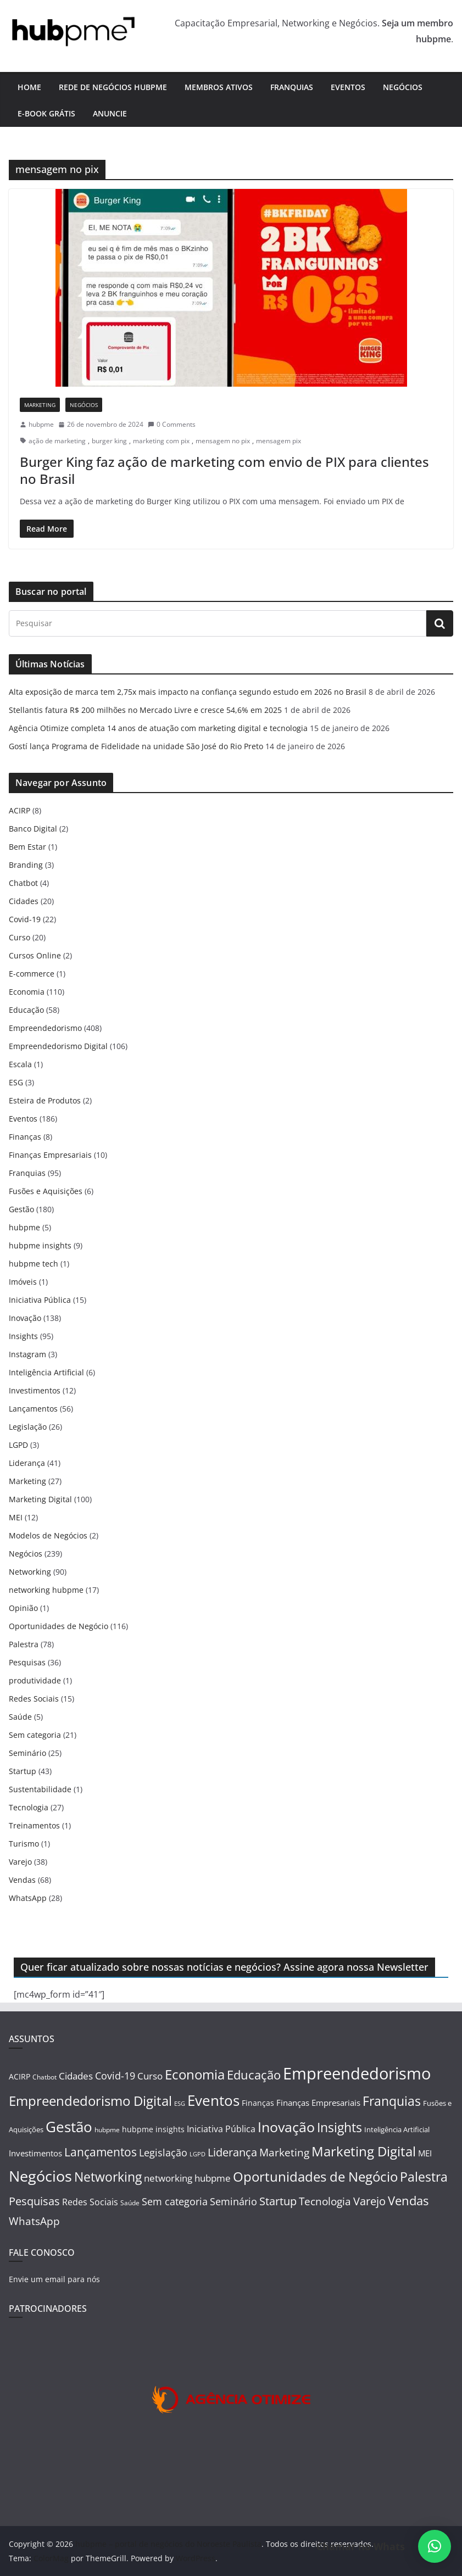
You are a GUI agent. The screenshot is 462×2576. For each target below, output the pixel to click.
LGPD (18, 1445)
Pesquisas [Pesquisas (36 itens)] (34, 2201)
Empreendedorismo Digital (58, 1046)
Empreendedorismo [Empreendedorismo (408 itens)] (357, 2073)
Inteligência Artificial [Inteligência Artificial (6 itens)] (397, 2129)
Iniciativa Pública (40, 1300)
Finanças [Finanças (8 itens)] (258, 2103)
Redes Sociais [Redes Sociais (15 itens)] (90, 2202)
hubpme (41, 424)
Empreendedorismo (45, 1028)
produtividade (35, 1680)
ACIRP (19, 810)
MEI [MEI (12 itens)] (425, 2153)
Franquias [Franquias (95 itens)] (392, 2101)
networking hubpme (46, 1590)
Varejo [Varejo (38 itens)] (369, 2201)
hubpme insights (40, 1245)
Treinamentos (34, 1825)
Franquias (291, 87)
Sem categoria (35, 1735)
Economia (26, 991)
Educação (26, 1010)
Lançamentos (33, 1408)
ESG (16, 1082)
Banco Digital (33, 828)
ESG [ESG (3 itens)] (179, 2103)
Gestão (21, 1209)
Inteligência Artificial (46, 1372)
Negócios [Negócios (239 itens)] (40, 2176)
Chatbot (23, 883)
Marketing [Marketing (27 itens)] (284, 2152)
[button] (434, 2546)
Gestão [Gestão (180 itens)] (69, 2127)
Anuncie (110, 113)
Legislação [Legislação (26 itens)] (163, 2152)
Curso (19, 937)
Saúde (20, 1716)
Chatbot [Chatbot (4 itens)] (44, 2077)
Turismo (24, 1843)
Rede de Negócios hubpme (113, 87)
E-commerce (31, 973)
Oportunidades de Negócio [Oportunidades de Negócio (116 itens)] (315, 2176)
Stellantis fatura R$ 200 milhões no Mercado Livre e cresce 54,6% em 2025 (145, 710)
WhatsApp (28, 1898)
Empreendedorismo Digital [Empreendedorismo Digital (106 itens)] (90, 2101)
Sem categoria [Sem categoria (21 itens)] (175, 2201)
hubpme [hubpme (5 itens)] (107, 2129)
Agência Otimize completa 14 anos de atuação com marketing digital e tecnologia (158, 728)
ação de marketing (57, 440)
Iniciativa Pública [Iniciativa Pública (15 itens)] (221, 2129)
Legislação (28, 1426)
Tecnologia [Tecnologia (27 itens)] (325, 2201)
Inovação (25, 1318)
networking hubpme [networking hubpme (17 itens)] (187, 2178)
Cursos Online (35, 955)
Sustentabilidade (40, 1789)
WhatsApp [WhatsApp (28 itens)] (34, 2221)
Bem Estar (27, 846)
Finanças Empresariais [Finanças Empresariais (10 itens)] (318, 2102)
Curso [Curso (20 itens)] (150, 2075)
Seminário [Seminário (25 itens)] (233, 2201)
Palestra (23, 1644)
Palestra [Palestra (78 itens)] (424, 2176)
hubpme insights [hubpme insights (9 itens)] (153, 2129)
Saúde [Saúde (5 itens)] (130, 2202)
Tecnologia (28, 1807)
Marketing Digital (40, 1499)
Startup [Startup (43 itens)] (278, 2201)
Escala (20, 1064)
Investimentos (34, 1390)
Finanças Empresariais (50, 1155)
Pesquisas (27, 1662)
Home (29, 87)
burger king (109, 440)
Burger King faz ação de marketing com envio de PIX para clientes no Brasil (224, 470)
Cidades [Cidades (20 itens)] (76, 2075)
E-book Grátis (46, 113)
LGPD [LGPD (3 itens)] (197, 2154)
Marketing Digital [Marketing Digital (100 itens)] (363, 2151)
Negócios (402, 87)
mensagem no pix (223, 440)
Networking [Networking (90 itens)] (108, 2176)
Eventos (348, 87)
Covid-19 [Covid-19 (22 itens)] (115, 2075)
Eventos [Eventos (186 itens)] (213, 2100)
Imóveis (23, 1281)
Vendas (22, 1880)
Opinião (23, 1608)
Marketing (39, 405)
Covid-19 (25, 919)
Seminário (27, 1753)
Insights (23, 1336)
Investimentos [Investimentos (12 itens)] (35, 2153)
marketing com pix (161, 440)
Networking (30, 1571)
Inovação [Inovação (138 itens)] (286, 2126)
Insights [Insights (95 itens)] (339, 2127)
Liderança (27, 1463)
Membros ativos (219, 87)
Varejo (20, 1861)
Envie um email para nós (54, 2279)
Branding (26, 865)
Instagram (27, 1354)
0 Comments (172, 424)
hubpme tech (33, 1263)
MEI (16, 1517)
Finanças (25, 1136)
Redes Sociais (34, 1698)
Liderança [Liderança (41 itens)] (232, 2152)
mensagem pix (278, 440)
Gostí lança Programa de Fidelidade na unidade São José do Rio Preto (136, 746)
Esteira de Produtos (45, 1100)
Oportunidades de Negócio (58, 1626)
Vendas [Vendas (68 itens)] (408, 2200)
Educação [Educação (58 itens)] (254, 2075)
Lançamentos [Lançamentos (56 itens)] (100, 2152)
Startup (22, 1771)
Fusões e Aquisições (45, 1191)
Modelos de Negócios (48, 1535)
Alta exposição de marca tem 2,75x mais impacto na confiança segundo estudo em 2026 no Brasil (187, 692)
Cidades (23, 901)
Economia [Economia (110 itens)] (195, 2074)
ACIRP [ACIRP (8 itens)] (19, 2076)
